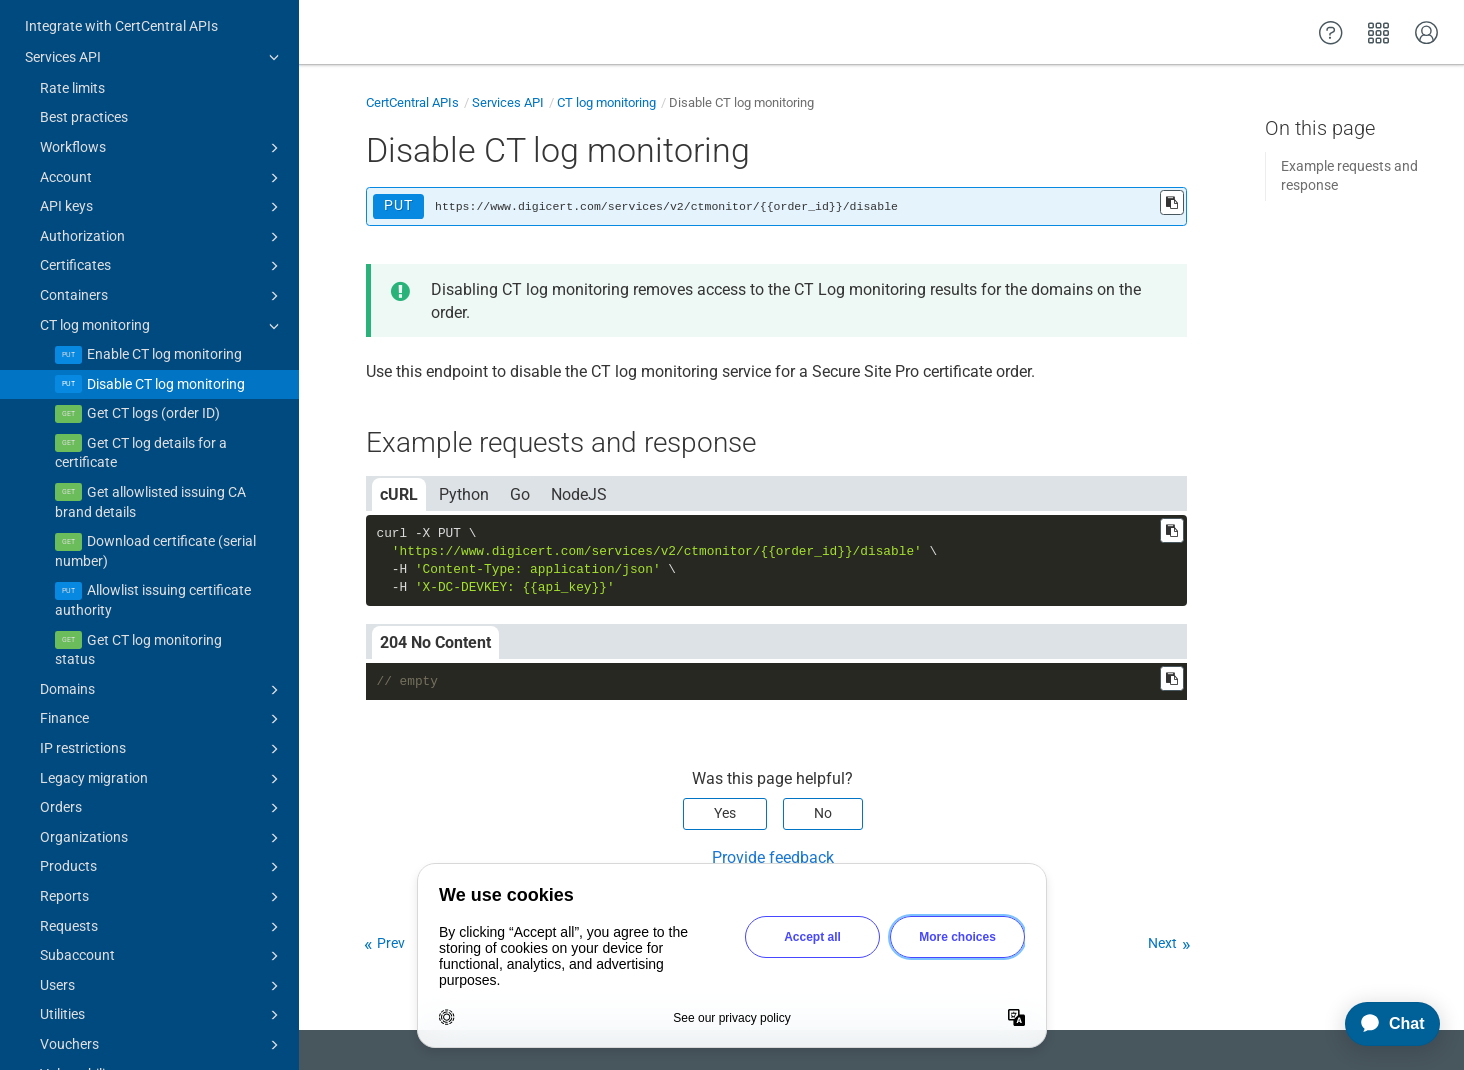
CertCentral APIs (412, 102)
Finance (162, 694)
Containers (162, 271)
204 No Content (435, 642)
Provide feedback (773, 857)
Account (162, 153)
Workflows (162, 123)
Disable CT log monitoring (166, 359)
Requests (162, 902)
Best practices (84, 92)
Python (464, 494)
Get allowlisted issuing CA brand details (150, 477)
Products (162, 842)
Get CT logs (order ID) (153, 388)
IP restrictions (162, 724)
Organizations (162, 813)
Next (1162, 943)
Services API (155, 32)
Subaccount (162, 931)
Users (162, 961)
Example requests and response (1349, 176)
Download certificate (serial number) (155, 526)
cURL (399, 494)
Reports (162, 872)
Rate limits (72, 63)
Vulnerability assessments (162, 1050)
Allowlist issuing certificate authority (153, 575)
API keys (162, 182)
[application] (1383, 1024)
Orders (162, 783)
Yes (725, 813)
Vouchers (162, 1020)
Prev (391, 943)
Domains (162, 665)
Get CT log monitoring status (138, 625)
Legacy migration (162, 754)
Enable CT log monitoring (164, 329)
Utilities (162, 990)
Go (520, 494)
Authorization (162, 212)
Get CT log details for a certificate (141, 428)
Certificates (162, 241)
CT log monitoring (162, 301)
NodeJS (579, 494)
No (823, 813)
